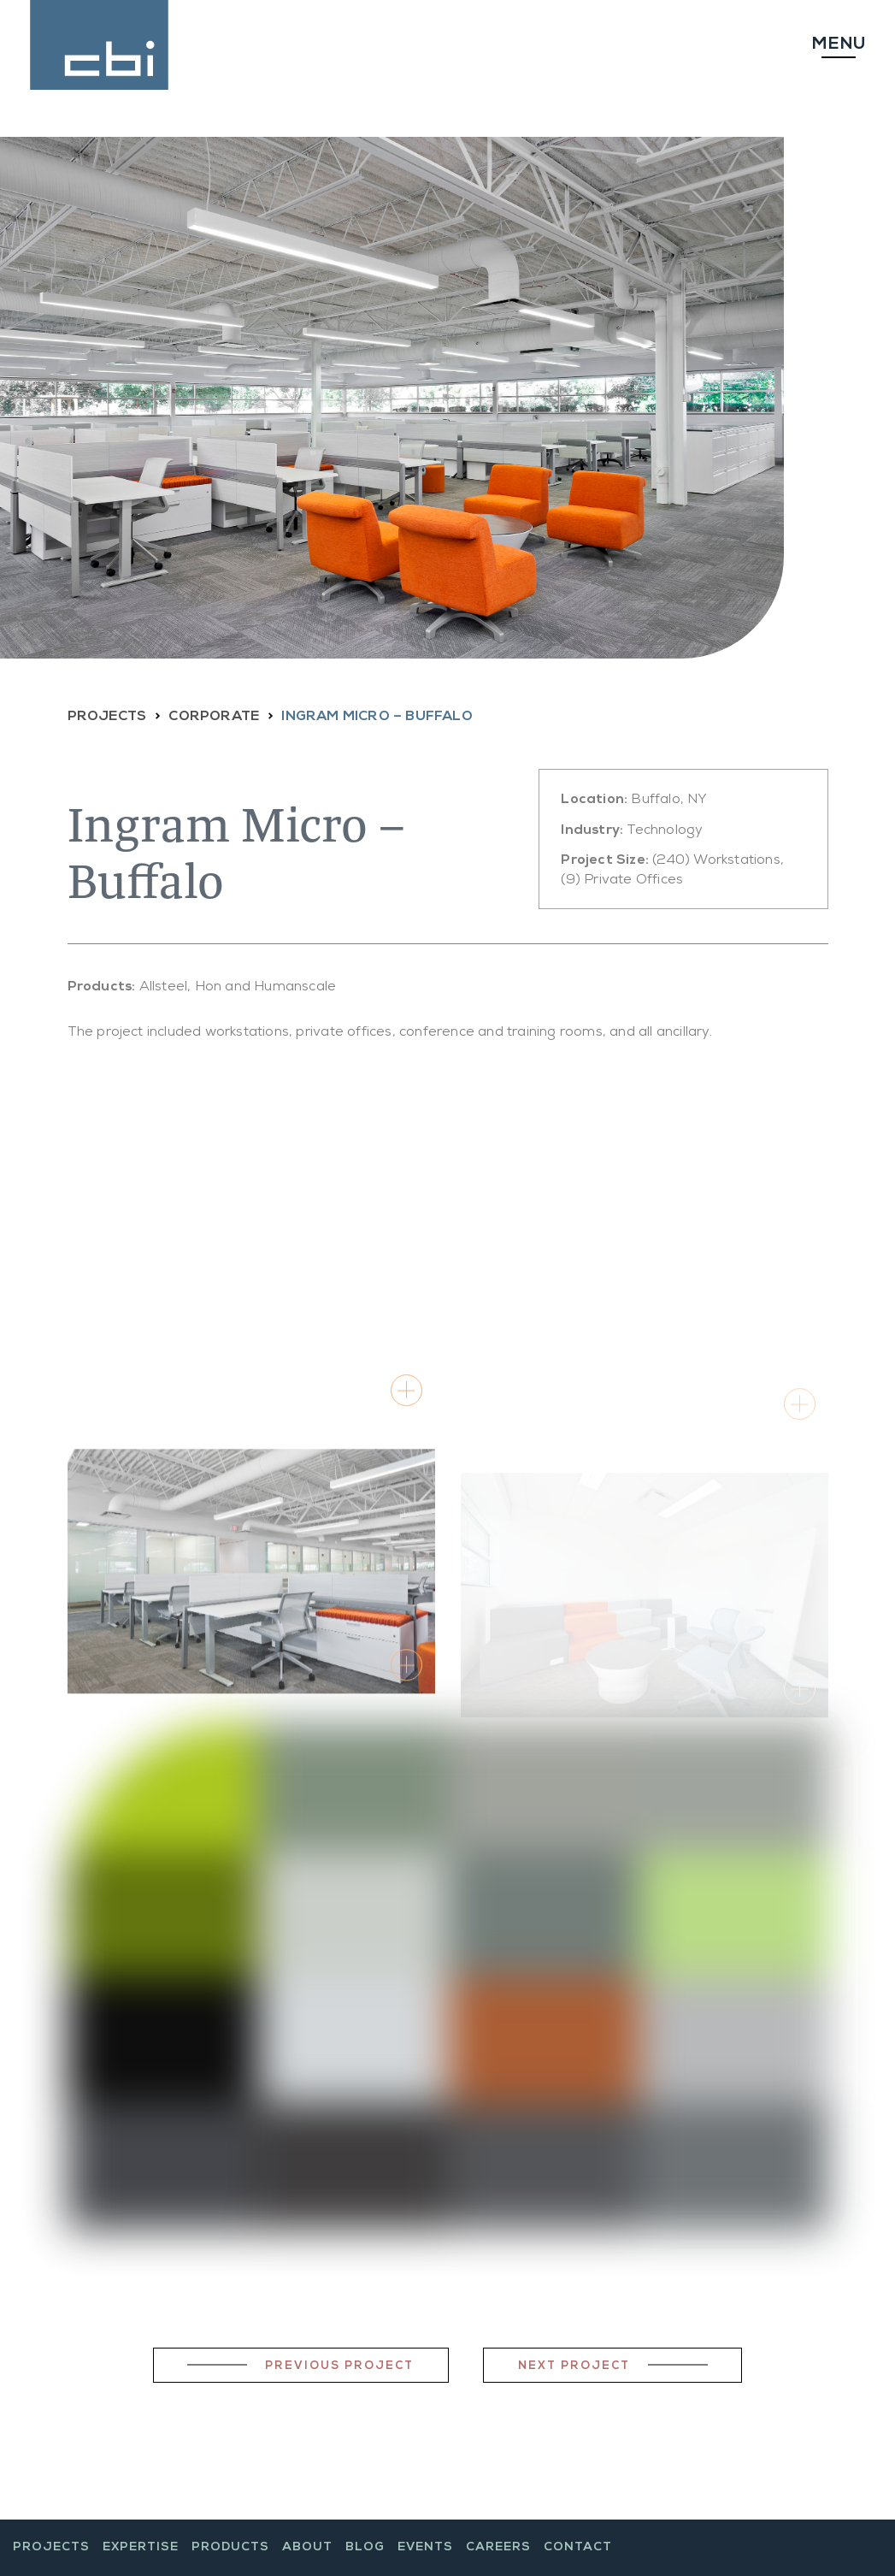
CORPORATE (213, 717)
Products (230, 2548)
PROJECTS (107, 717)
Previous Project (339, 2366)
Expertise (141, 2548)
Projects (51, 2548)
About (307, 2548)
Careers (498, 2548)
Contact (578, 2548)
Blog (365, 2548)
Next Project (574, 2366)
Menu (838, 45)
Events (425, 2548)
